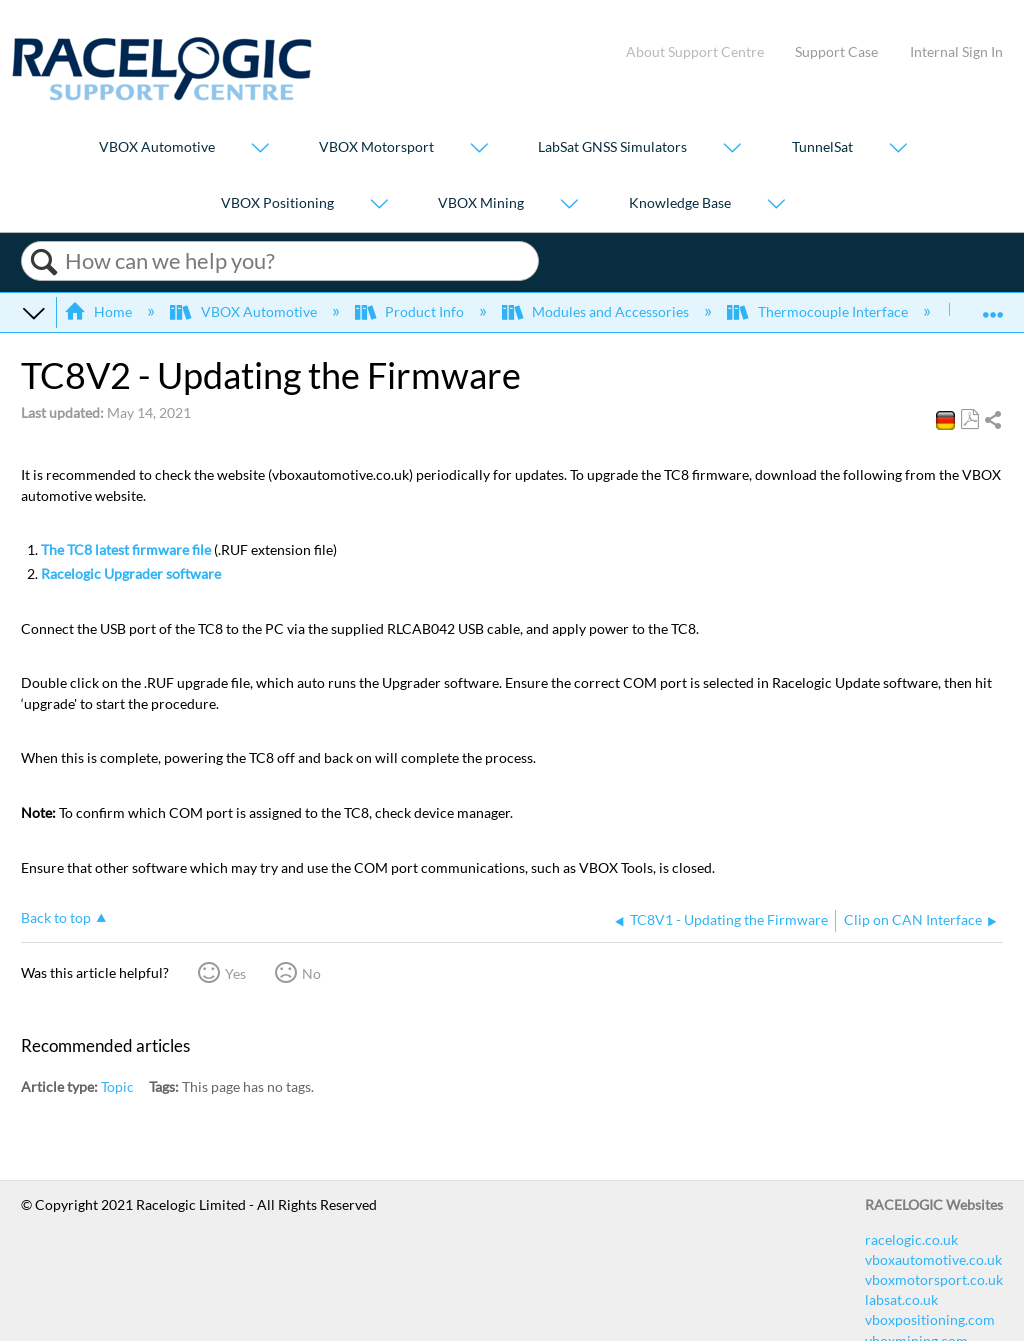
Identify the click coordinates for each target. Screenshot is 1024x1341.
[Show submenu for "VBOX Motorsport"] (479, 149)
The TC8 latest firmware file (126, 549)
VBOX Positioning (277, 202)
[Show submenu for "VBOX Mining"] (569, 204)
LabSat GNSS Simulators (612, 147)
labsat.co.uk (901, 1299)
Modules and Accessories (597, 311)
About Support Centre (695, 51)
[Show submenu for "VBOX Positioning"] (379, 204)
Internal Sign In (956, 51)
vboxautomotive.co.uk (933, 1259)
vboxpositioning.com (930, 1319)
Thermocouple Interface (818, 311)
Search (43, 262)
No (311, 973)
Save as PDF (969, 419)
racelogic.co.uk (911, 1239)
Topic (117, 1086)
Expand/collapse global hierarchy (34, 312)
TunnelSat (822, 147)
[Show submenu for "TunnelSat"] (898, 149)
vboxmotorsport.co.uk (934, 1279)
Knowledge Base (680, 202)
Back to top (56, 917)
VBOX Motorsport (376, 147)
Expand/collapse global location (993, 305)
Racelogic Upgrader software (131, 573)
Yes (235, 973)
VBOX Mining (481, 202)
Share (992, 421)
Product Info (411, 311)
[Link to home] (162, 95)
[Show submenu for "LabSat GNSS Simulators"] (732, 149)
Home (99, 311)
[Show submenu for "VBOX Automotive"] (260, 149)
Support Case (836, 51)
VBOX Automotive (157, 147)
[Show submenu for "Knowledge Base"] (776, 204)
